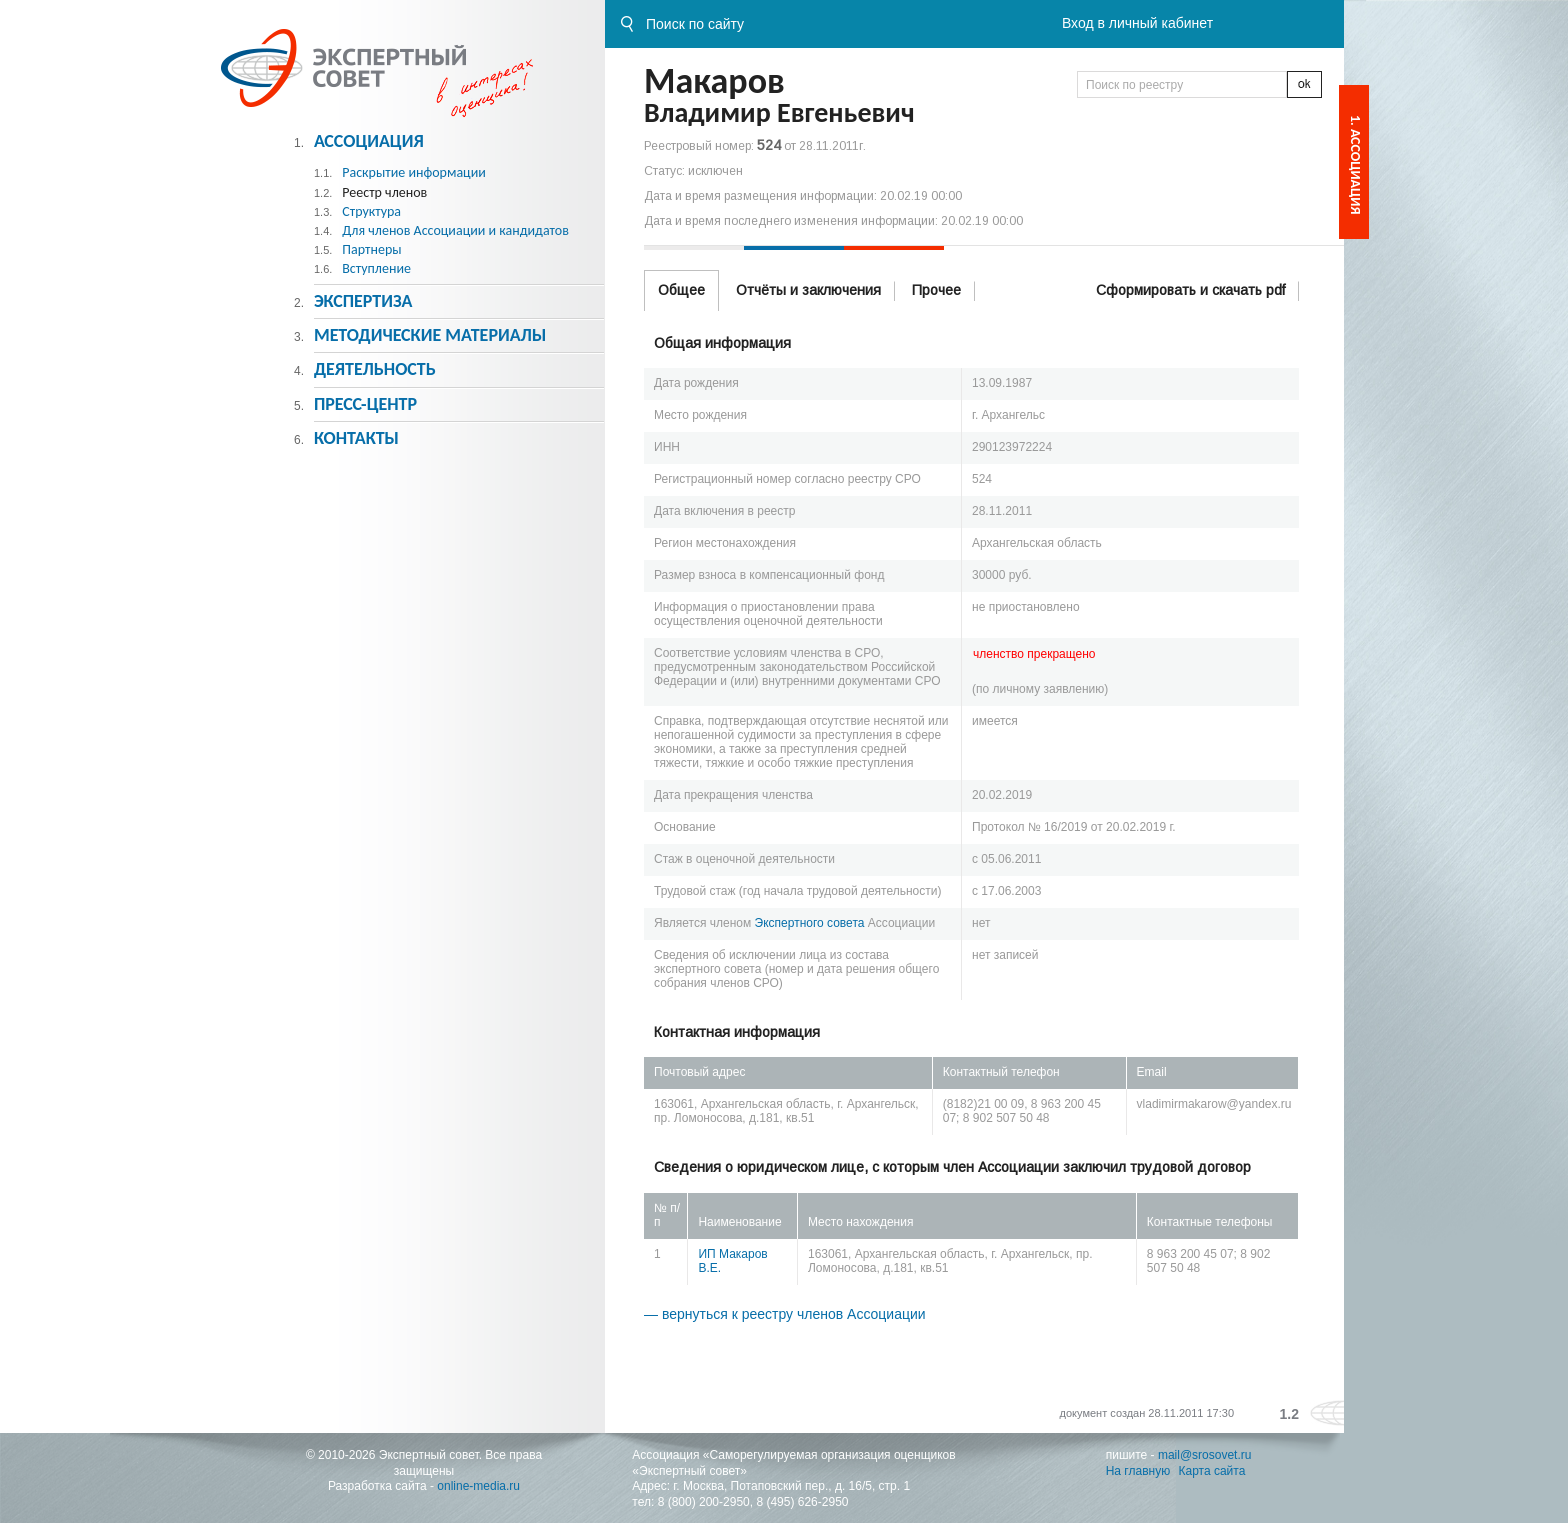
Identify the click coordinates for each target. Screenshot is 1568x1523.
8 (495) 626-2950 (802, 1502)
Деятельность (375, 369)
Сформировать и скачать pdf (1190, 290)
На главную (1138, 1471)
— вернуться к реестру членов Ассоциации (785, 1314)
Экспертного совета (810, 923)
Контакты (356, 438)
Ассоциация (369, 141)
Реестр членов (384, 192)
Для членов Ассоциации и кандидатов (455, 230)
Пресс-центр (365, 404)
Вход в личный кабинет (1137, 23)
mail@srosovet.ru (1205, 1455)
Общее (681, 290)
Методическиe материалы (430, 335)
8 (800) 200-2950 (704, 1502)
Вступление (376, 268)
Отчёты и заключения (808, 290)
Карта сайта (1212, 1471)
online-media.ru (478, 1486)
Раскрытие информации (414, 172)
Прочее (936, 290)
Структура (371, 211)
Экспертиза (363, 301)
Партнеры (371, 249)
